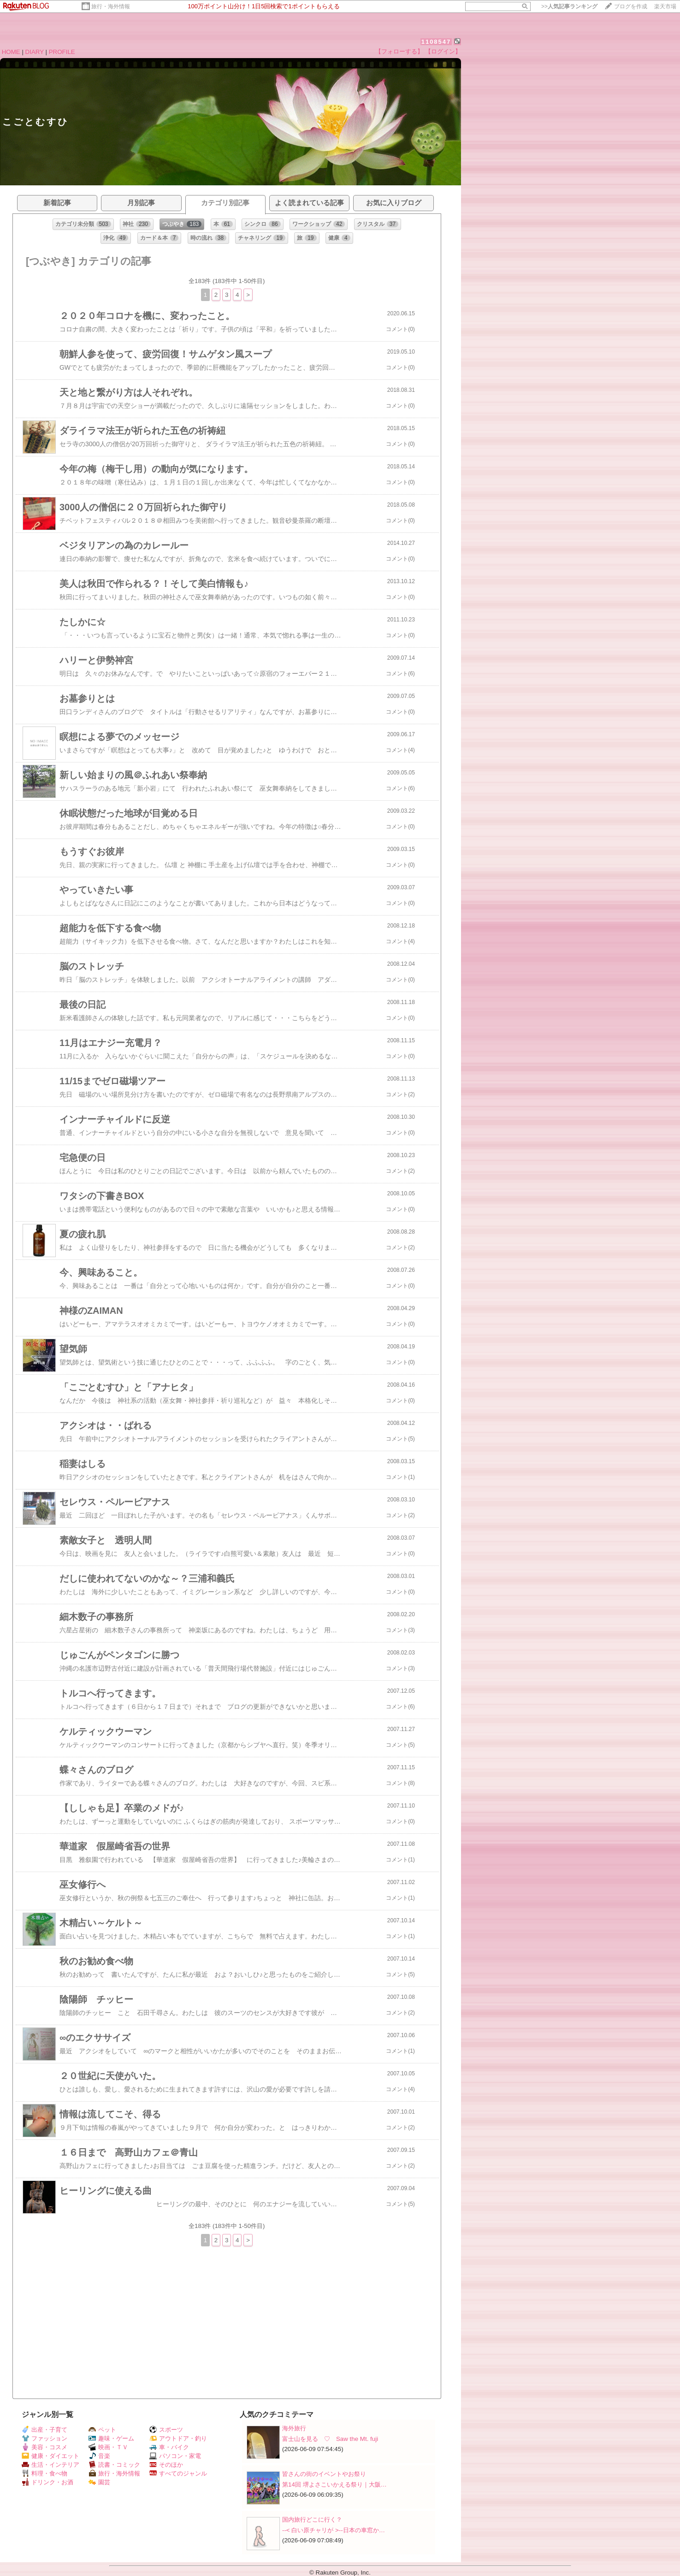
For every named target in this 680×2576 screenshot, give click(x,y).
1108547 (436, 41)
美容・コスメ (44, 2447)
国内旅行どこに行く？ (312, 2519)
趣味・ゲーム (111, 2438)
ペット (102, 2429)
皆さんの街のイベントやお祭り (324, 2473)
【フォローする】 (399, 51)
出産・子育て (44, 2429)
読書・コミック (114, 2464)
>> (569, 6)
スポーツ (166, 2429)
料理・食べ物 (44, 2473)
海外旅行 (294, 2428)
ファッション (44, 2438)
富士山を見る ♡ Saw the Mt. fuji (330, 2438)
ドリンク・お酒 (47, 2482)
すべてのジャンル (178, 2473)
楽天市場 (665, 6)
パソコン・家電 (175, 2455)
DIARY (34, 51)
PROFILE (62, 51)
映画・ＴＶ (108, 2447)
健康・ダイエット (50, 2455)
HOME (11, 51)
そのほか (166, 2464)
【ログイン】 (443, 51)
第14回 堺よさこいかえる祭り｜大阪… (334, 2484)
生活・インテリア (50, 2464)
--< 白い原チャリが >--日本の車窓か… (333, 2530)
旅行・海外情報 (110, 6)
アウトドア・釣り (178, 2438)
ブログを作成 (630, 6)
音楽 (99, 2455)
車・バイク (169, 2447)
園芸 (99, 2482)
